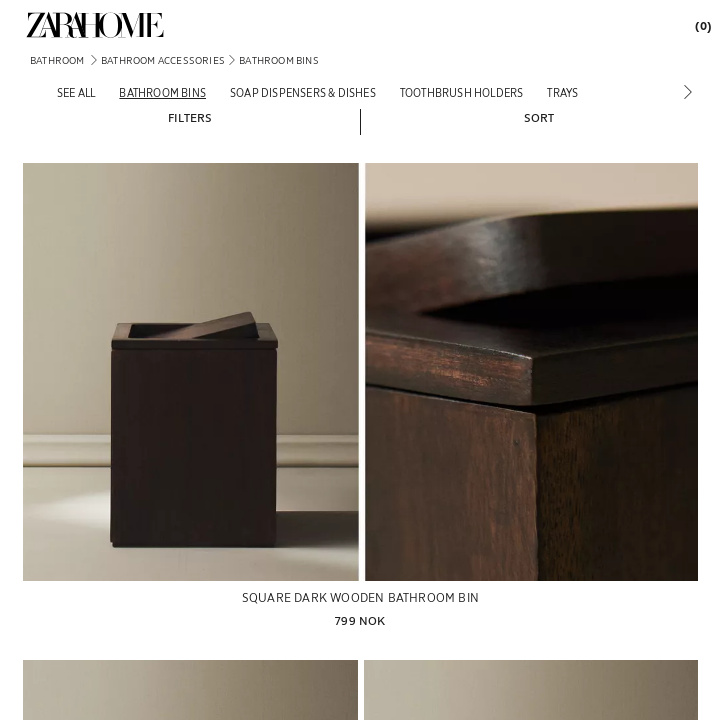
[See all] (76, 92)
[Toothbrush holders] (462, 92)
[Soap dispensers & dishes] (303, 92)
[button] (190, 117)
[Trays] (562, 92)
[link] (95, 25)
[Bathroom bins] (162, 92)
